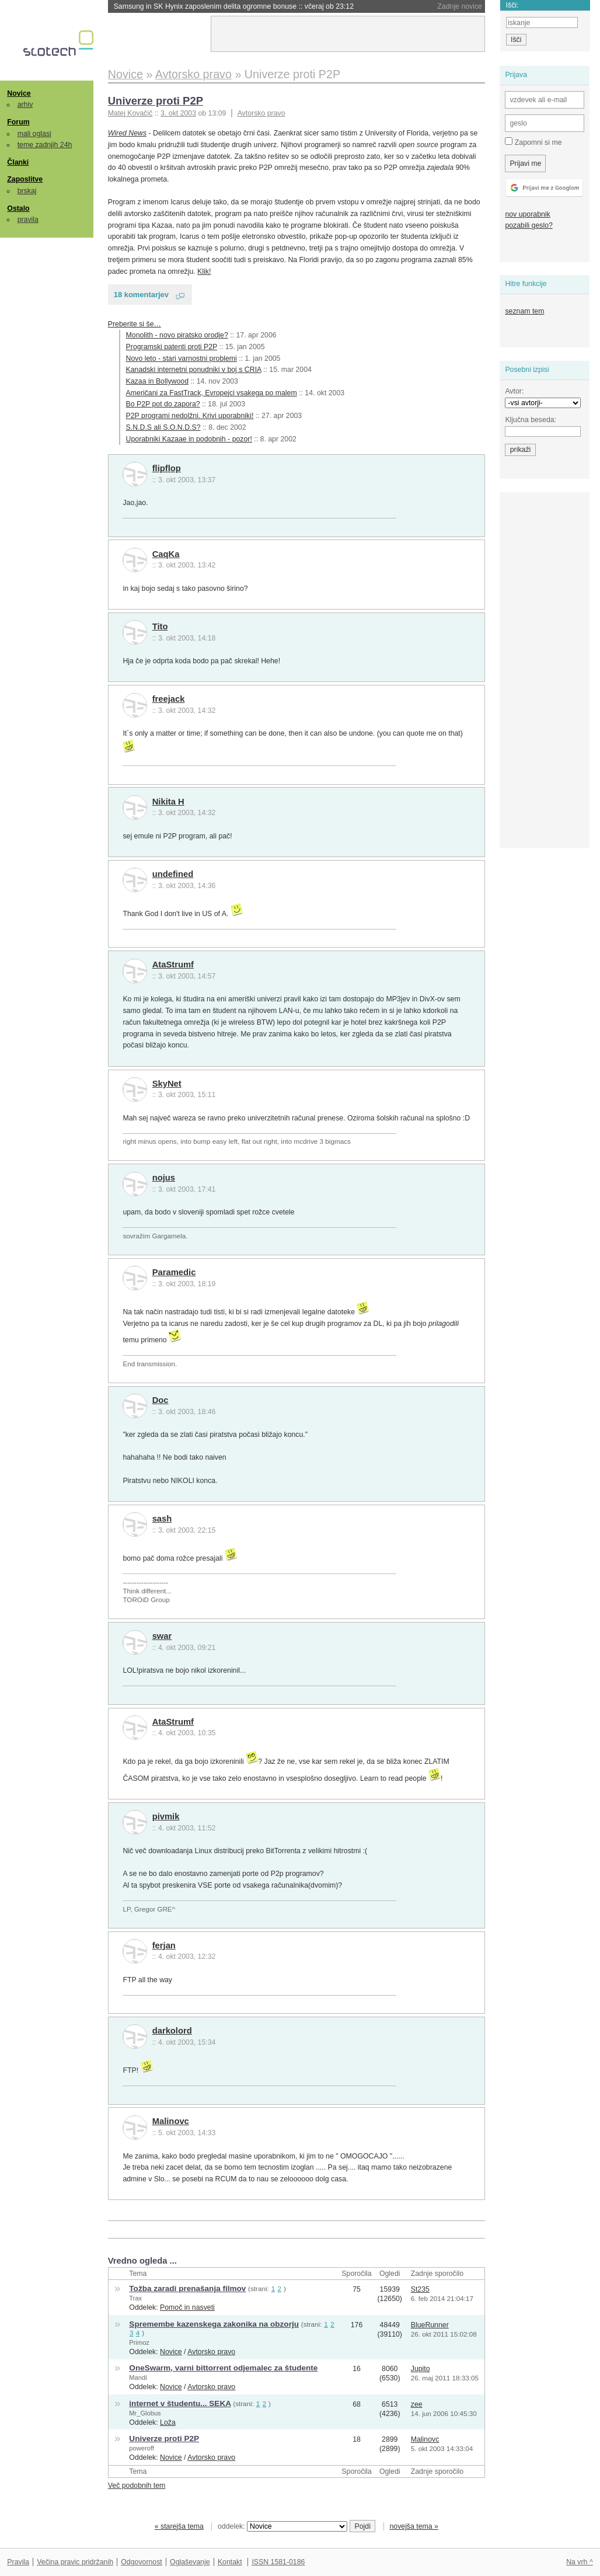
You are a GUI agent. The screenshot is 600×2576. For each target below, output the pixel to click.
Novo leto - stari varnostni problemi (181, 358)
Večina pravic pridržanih (75, 2562)
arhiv (25, 104)
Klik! (204, 271)
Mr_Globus (145, 2413)
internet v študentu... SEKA (180, 2403)
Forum (18, 122)
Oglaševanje (190, 2562)
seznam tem (524, 311)
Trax (135, 2298)
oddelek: (282, 2526)
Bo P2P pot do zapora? (163, 404)
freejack (168, 699)
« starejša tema (179, 2526)
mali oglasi (34, 134)
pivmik (166, 1816)
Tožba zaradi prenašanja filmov (187, 2288)
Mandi (137, 2377)
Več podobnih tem (137, 2485)
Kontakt (230, 2562)
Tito (160, 626)
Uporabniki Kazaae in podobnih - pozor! (189, 439)
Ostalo (18, 208)
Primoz (139, 2342)
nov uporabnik (527, 214)
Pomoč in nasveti (187, 2307)
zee (417, 2404)
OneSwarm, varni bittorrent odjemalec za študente (223, 2367)
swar (162, 1636)
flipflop (166, 468)
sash (162, 1518)
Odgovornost (141, 2562)
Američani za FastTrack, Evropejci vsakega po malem (211, 393)
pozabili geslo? (528, 225)
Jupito (420, 2369)
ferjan (164, 1945)
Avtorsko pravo (261, 113)
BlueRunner (430, 2325)
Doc (160, 1400)
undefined (173, 874)
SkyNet (167, 1083)
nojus (163, 1177)
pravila (28, 219)
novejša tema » (413, 2526)
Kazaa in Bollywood (157, 381)
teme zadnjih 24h (45, 145)
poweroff (141, 2448)
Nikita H (168, 801)
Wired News (127, 133)
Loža (168, 2422)
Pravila (18, 2562)
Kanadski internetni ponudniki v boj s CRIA (193, 369)
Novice (18, 93)
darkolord (172, 2030)
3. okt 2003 (178, 113)
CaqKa (166, 554)
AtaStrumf (173, 964)
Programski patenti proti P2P (172, 347)
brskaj (27, 191)
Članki (18, 162)
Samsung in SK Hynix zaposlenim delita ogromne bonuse (234, 6)
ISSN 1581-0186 (278, 2562)
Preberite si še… (134, 324)
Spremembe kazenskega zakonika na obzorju (214, 2324)
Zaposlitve (25, 179)
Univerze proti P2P (155, 101)
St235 (420, 2289)
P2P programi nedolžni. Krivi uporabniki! (190, 416)
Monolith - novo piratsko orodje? (177, 335)
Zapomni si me (533, 142)
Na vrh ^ (579, 2562)
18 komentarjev (141, 294)
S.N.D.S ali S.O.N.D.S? (163, 427)
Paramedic (174, 1272)
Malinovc (170, 2121)
